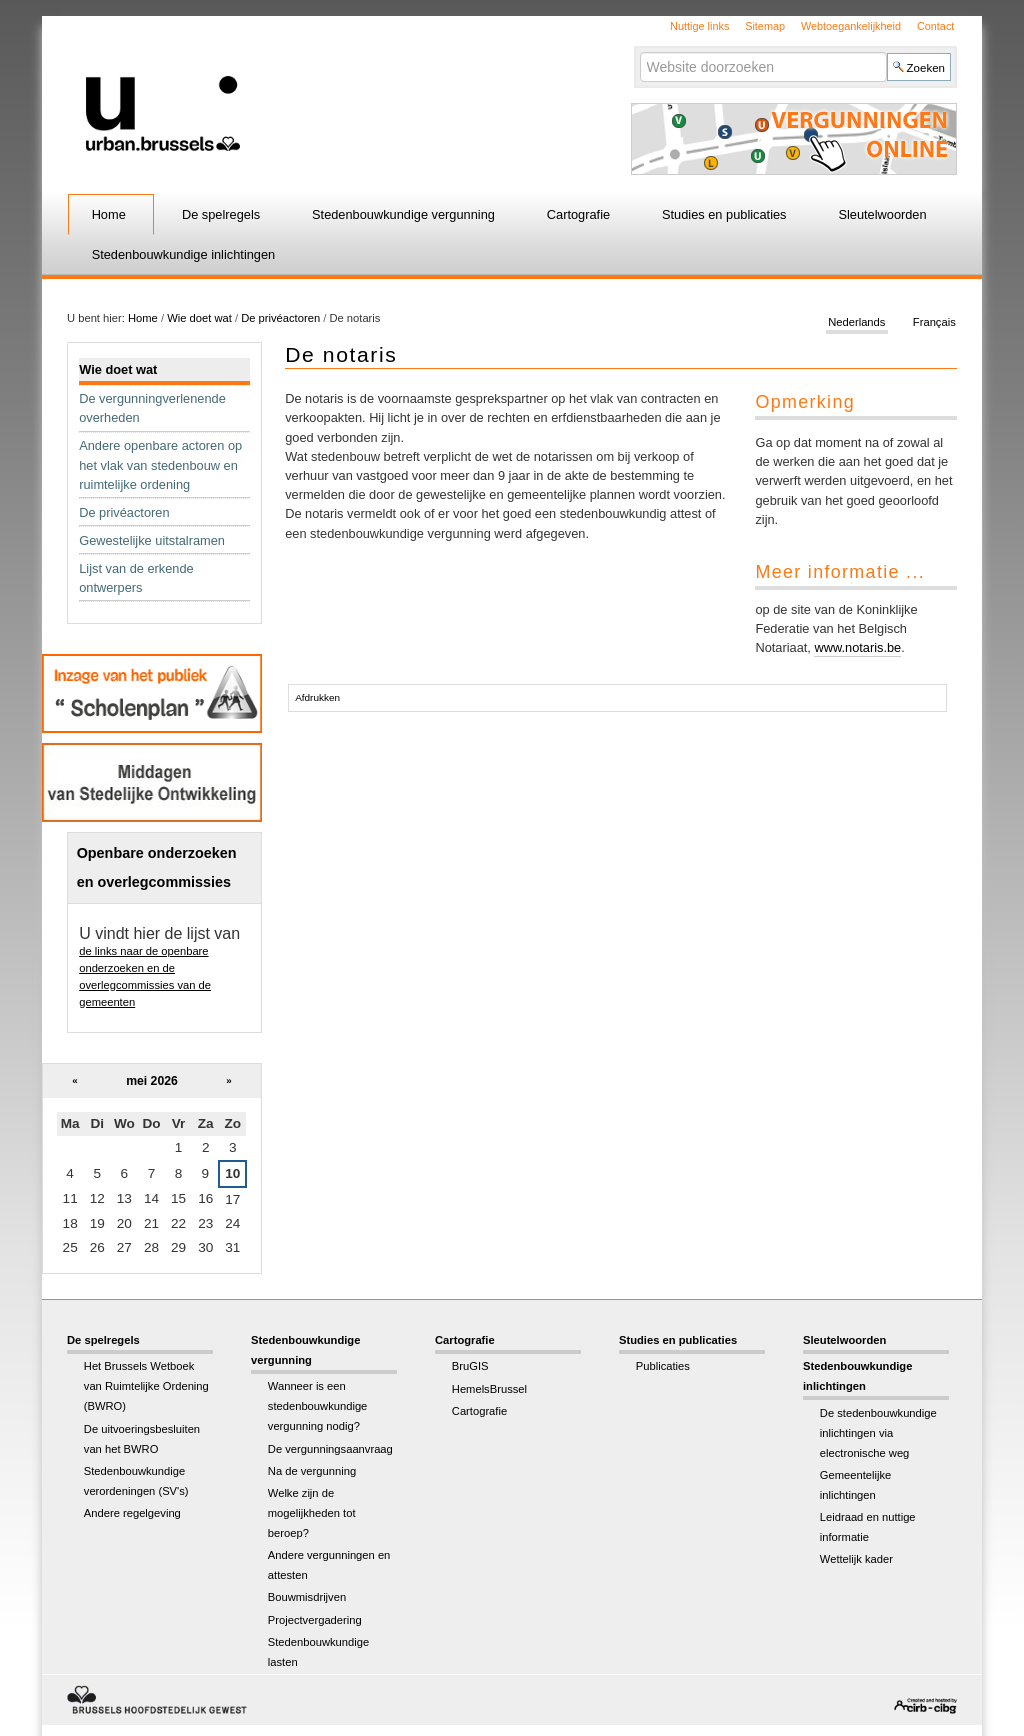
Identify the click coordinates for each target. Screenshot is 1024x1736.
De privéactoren (280, 318)
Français (934, 322)
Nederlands (856, 322)
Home (109, 214)
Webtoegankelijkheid (851, 26)
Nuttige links (699, 26)
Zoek (638, 51)
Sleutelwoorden (882, 214)
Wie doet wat (199, 318)
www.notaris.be (857, 647)
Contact (935, 26)
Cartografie (578, 214)
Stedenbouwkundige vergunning (403, 214)
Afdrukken (317, 697)
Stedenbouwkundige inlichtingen (184, 254)
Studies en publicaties (724, 214)
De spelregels (221, 214)
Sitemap (765, 26)
